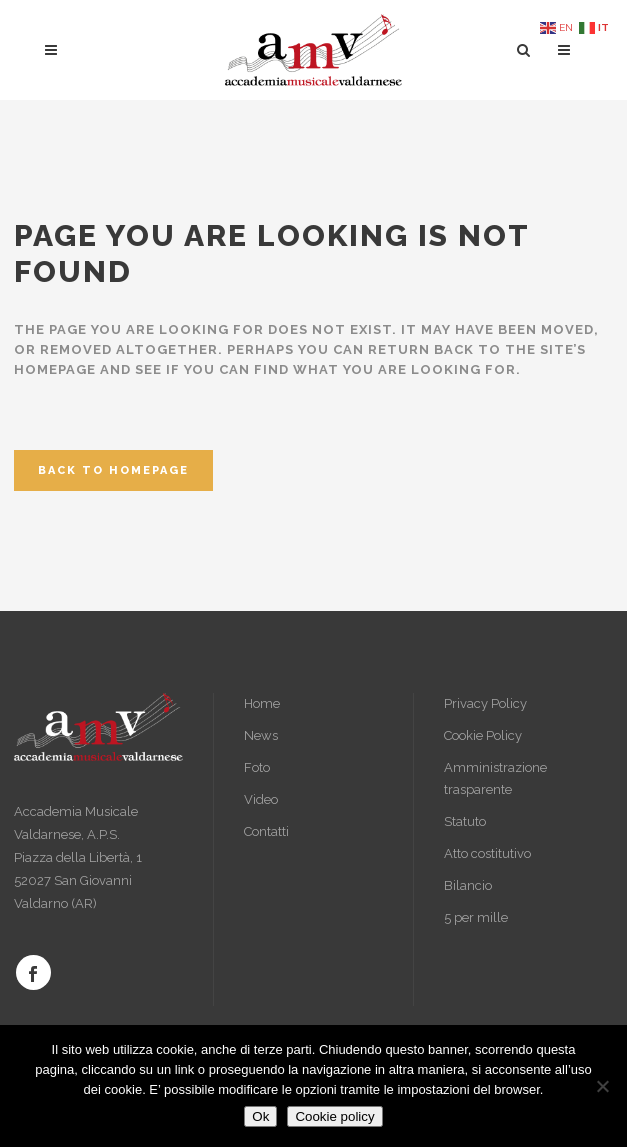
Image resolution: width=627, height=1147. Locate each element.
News (261, 735)
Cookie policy (334, 1116)
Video (261, 799)
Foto (257, 767)
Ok (260, 1116)
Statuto (465, 821)
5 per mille (476, 917)
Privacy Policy (485, 703)
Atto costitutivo (487, 853)
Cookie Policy (483, 735)
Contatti (266, 831)
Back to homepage (113, 470)
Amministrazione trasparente (495, 778)
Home (262, 703)
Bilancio (468, 885)
